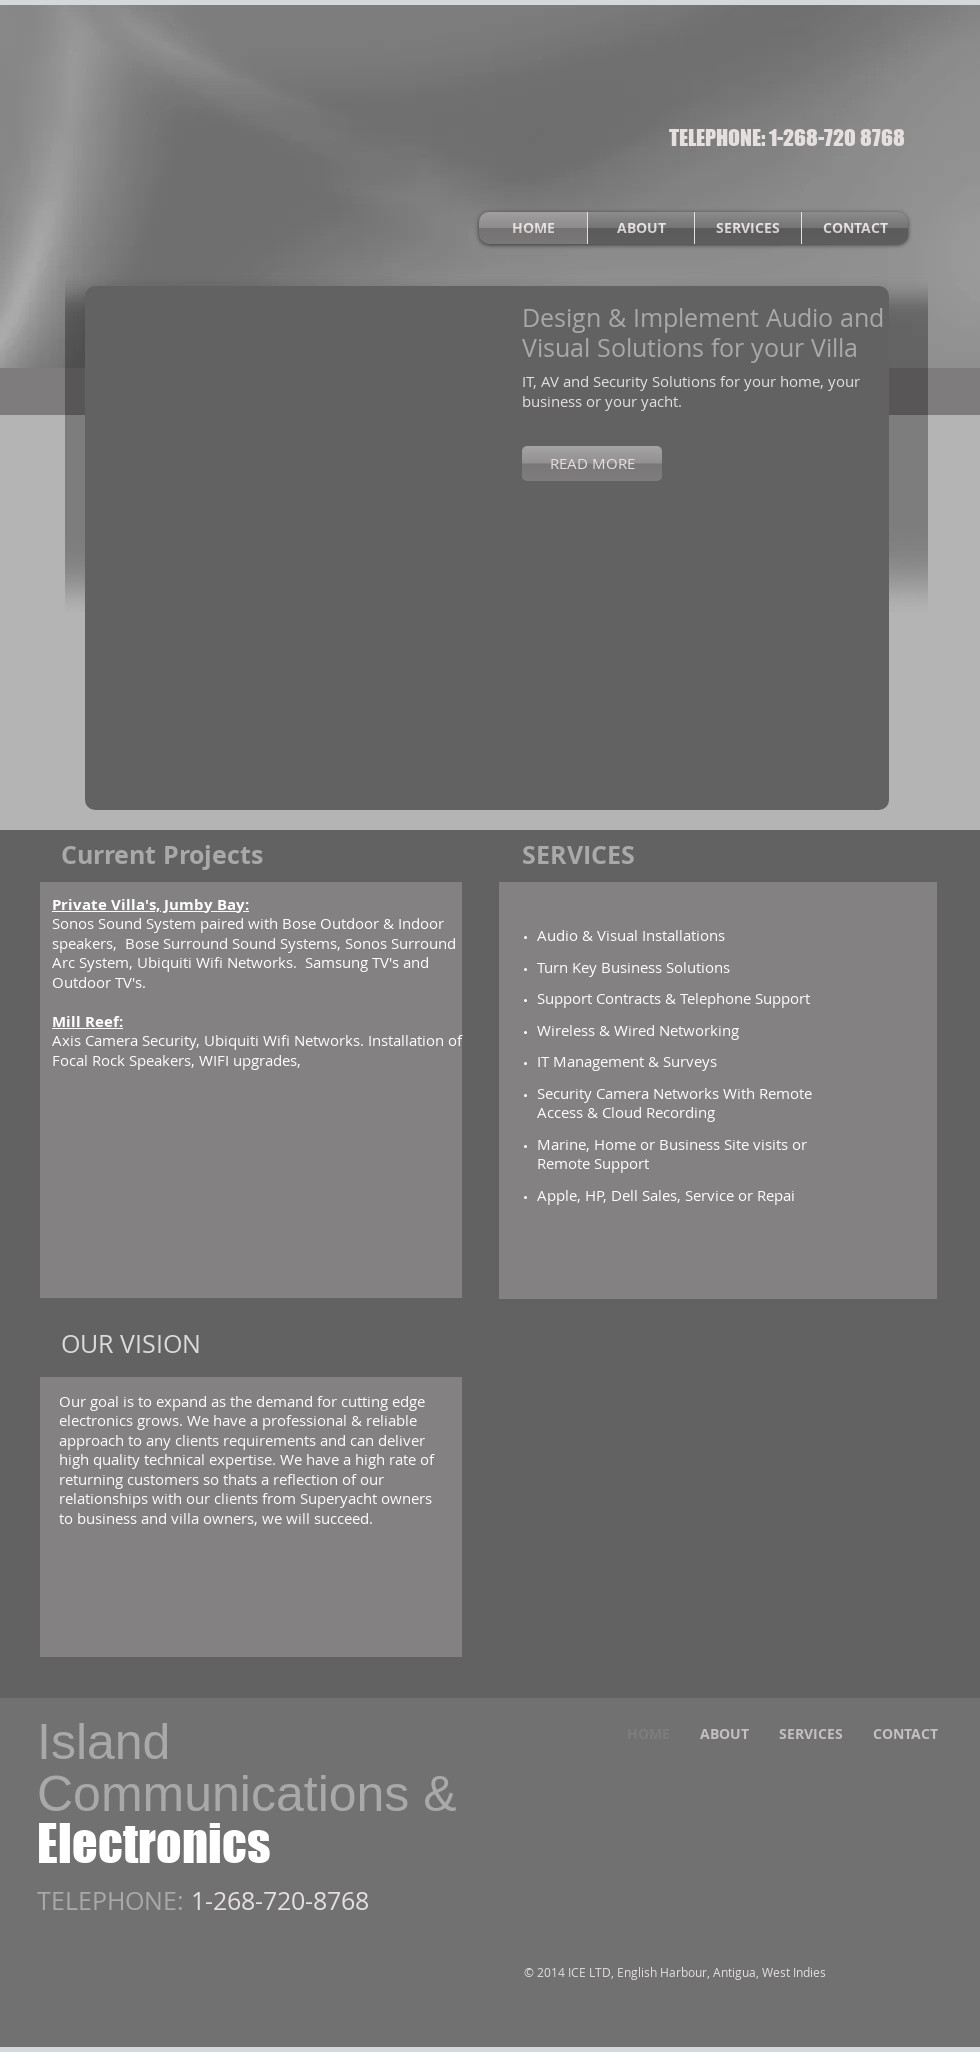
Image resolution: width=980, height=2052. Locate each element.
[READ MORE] (592, 463)
